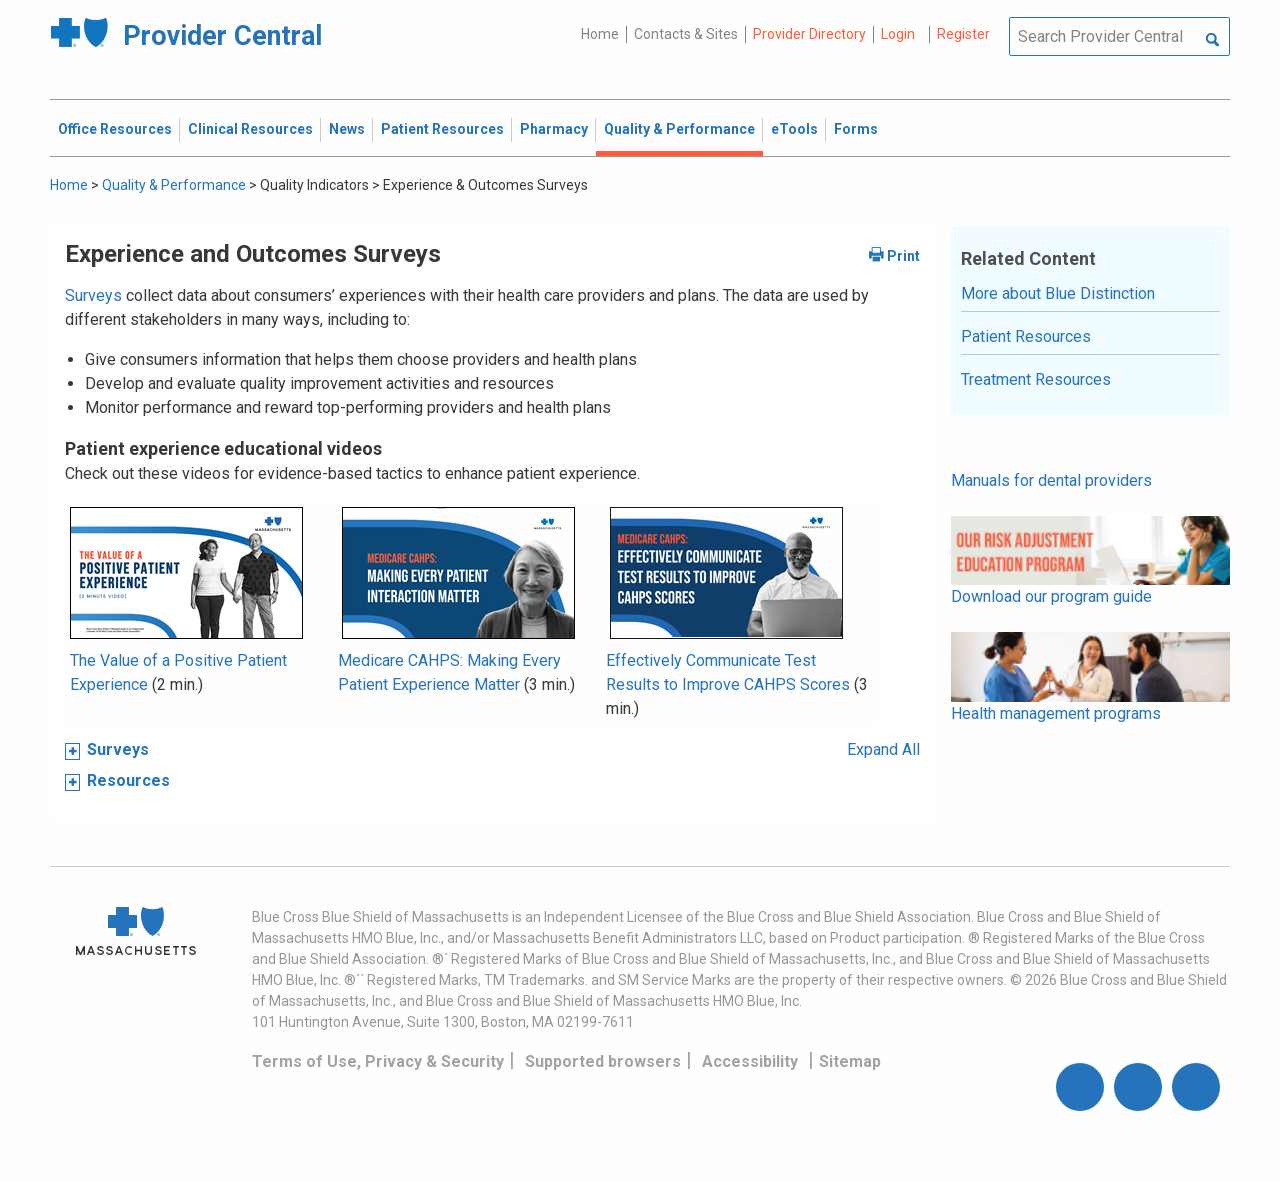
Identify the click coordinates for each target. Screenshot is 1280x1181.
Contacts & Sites (686, 34)
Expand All (883, 749)
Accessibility (750, 1061)
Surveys (93, 295)
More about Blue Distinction (1058, 293)
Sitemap (850, 1061)
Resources (128, 780)
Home (600, 34)
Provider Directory (809, 34)
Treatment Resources (1036, 379)
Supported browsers (603, 1061)
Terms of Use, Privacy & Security (378, 1061)
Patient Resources (1026, 336)
